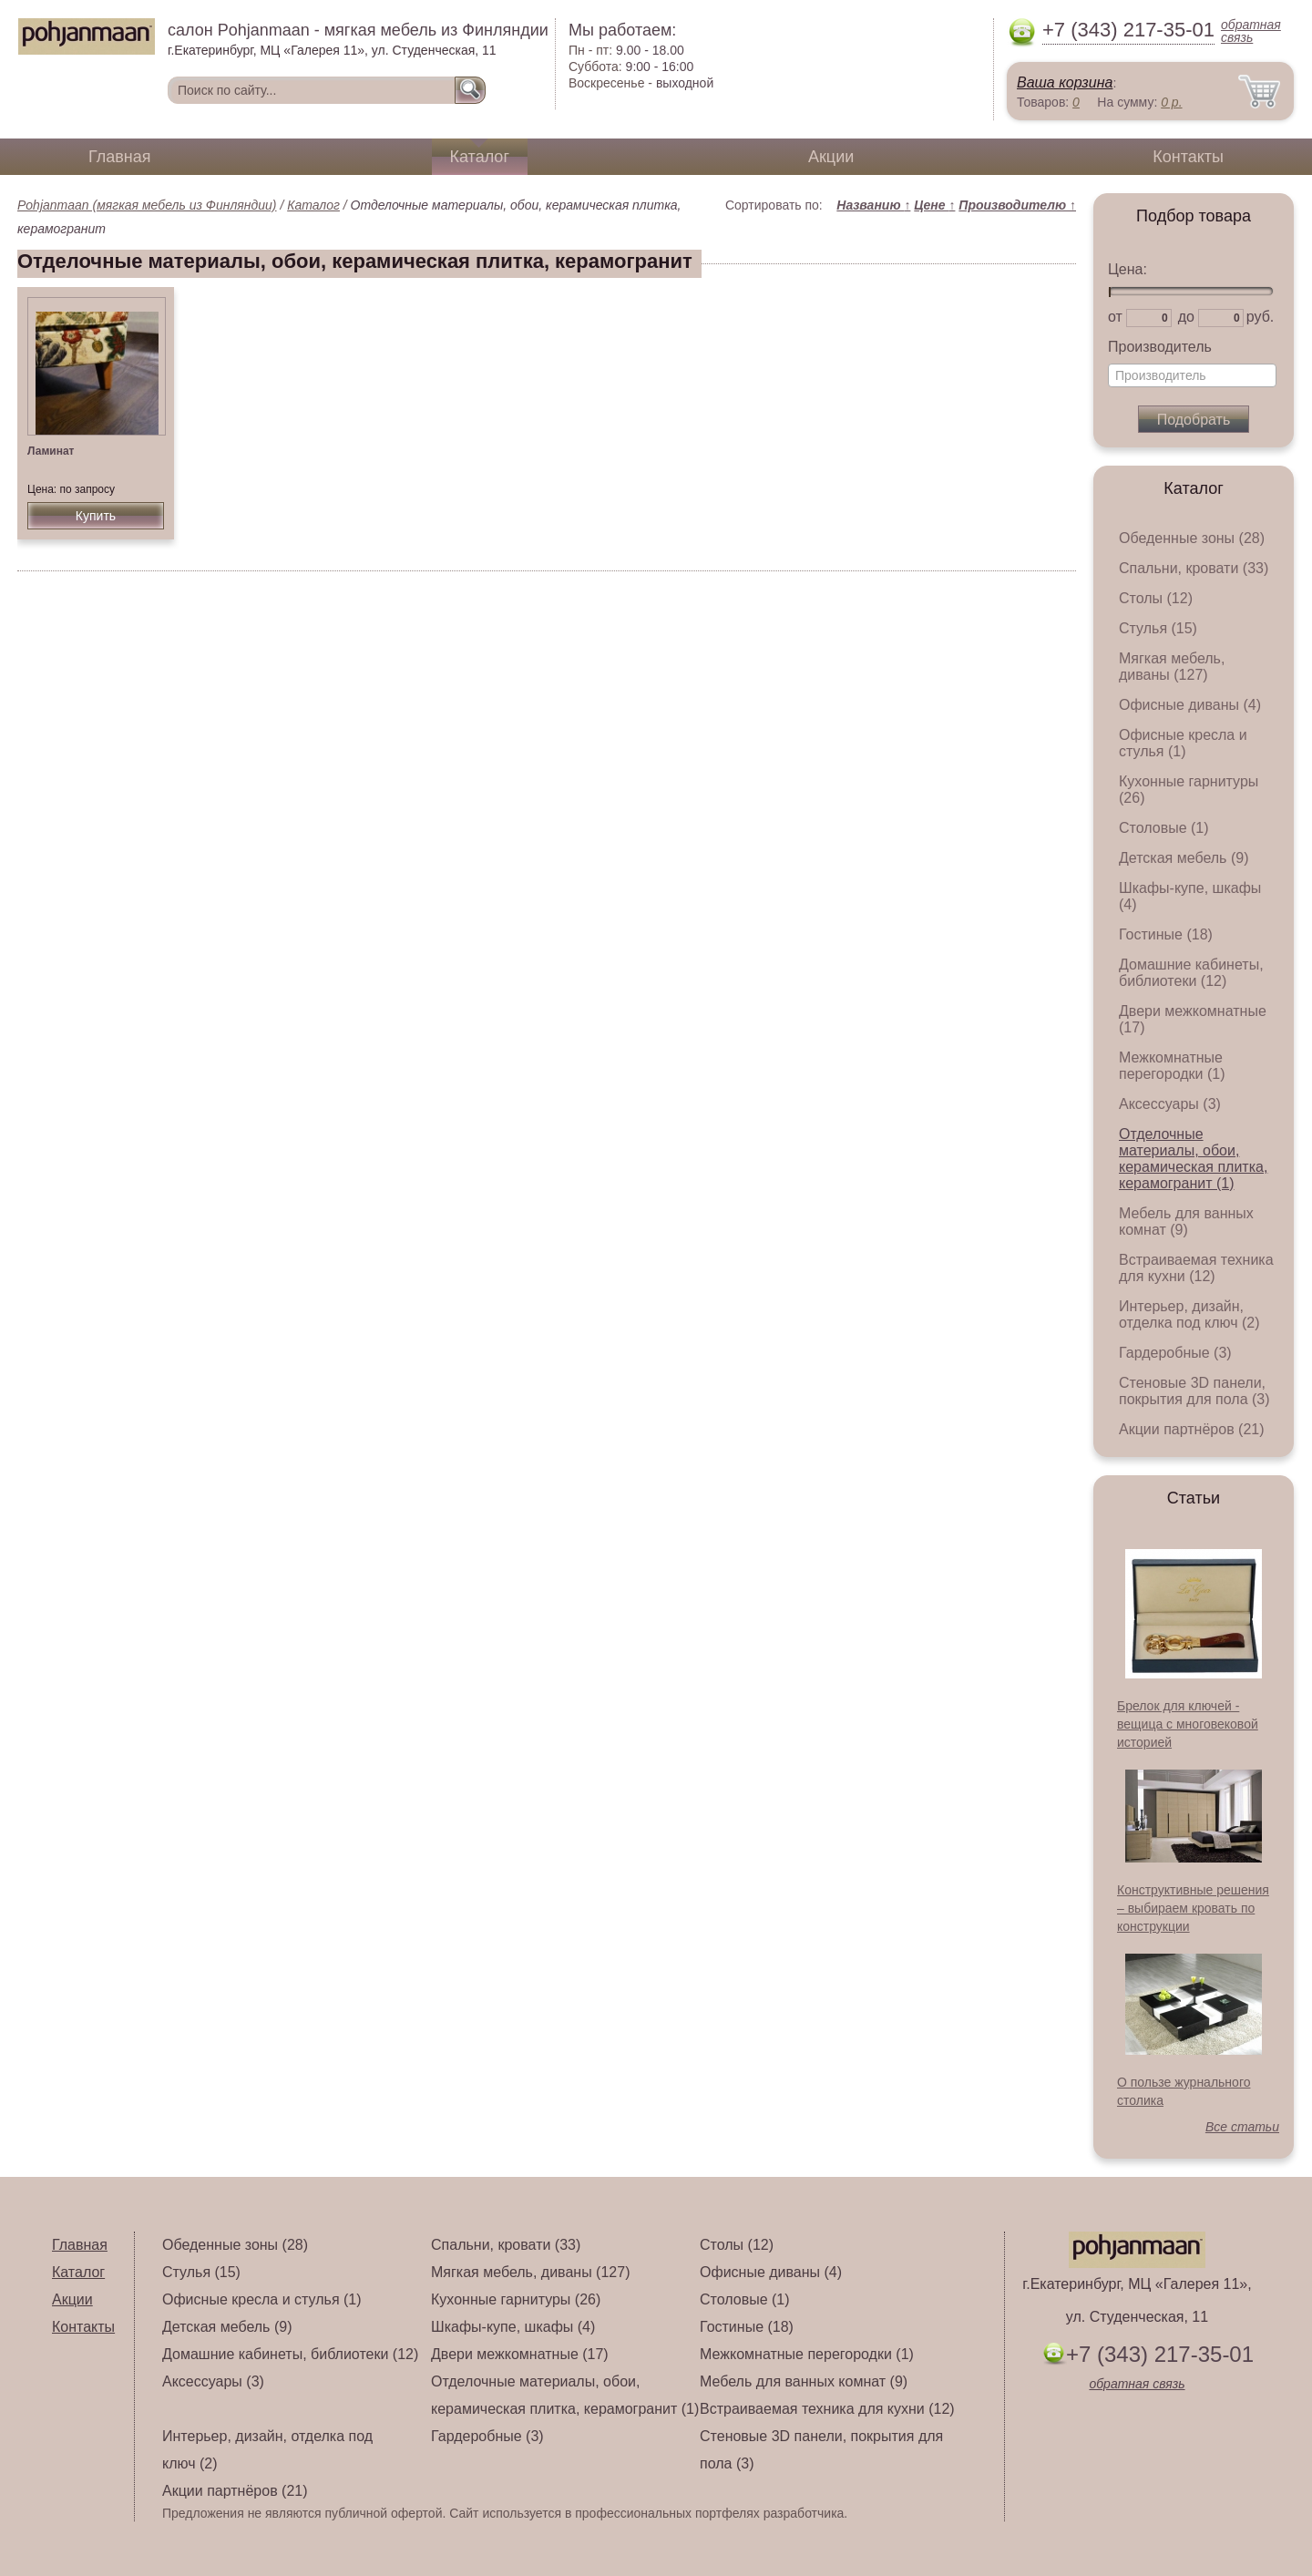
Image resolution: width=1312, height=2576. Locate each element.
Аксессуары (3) (1170, 1104)
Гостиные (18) (1166, 934)
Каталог (479, 157)
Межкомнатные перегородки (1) (1172, 1066)
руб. (1260, 316)
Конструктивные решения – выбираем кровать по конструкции (1193, 1908)
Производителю (1017, 205)
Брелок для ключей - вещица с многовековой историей (1187, 1724)
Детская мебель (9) (1183, 858)
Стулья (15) (1158, 628)
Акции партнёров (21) (1192, 1429)
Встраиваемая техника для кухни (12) (1196, 1268)
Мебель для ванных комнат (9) (1186, 1221)
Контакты (1188, 157)
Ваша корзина (1064, 82)
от (1115, 316)
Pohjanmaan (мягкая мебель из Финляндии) (147, 205)
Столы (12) (1156, 598)
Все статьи (1242, 2126)
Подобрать (1194, 419)
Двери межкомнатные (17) (520, 2354)
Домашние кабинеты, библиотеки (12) (1191, 973)
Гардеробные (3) (1175, 1352)
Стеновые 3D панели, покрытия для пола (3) (1194, 1391)
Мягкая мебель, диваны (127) (1172, 666)
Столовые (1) (1164, 828)
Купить (96, 515)
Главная (119, 157)
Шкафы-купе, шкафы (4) (513, 2327)
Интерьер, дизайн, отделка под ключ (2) (1189, 1314)
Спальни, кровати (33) (1193, 568)
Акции (831, 157)
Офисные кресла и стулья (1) (1183, 743)
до (1186, 316)
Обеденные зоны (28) (1192, 538)
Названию (873, 205)
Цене (934, 205)
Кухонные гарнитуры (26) (515, 2299)
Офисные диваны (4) (1190, 705)
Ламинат (50, 451)
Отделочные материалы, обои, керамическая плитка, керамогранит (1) (1193, 1158)
